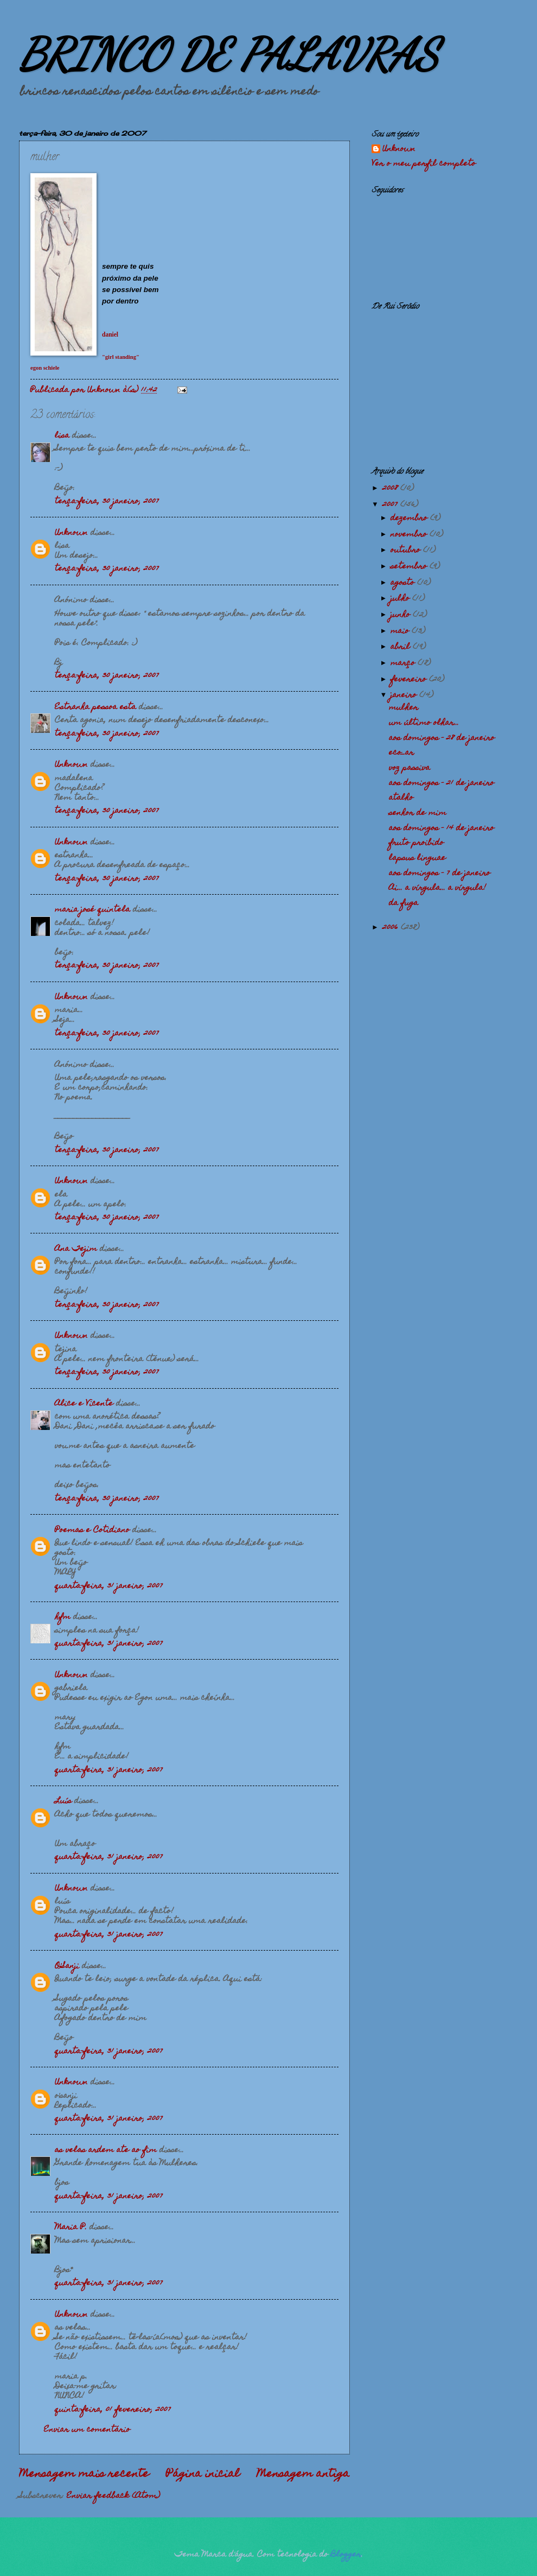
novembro (410, 534)
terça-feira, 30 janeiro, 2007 (107, 501)
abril (402, 647)
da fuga (403, 903)
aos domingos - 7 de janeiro (439, 873)
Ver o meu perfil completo (424, 164)
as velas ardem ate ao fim (106, 2150)
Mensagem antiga (303, 2474)
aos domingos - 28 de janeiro (442, 738)
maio (401, 631)
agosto (404, 583)
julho (401, 598)
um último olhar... (424, 723)
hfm (63, 1617)
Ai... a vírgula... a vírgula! (437, 888)
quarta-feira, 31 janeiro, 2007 (109, 1586)
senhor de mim (417, 813)
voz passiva (409, 768)
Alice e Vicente (84, 1404)
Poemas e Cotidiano (92, 1530)
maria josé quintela (92, 909)
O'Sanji (67, 1966)
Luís (63, 1801)
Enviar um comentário (87, 2430)
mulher (403, 708)
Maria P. (71, 2227)
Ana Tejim (76, 1249)
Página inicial (203, 2474)
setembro (410, 566)
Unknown (71, 533)
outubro (407, 550)
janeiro (405, 695)
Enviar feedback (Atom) (113, 2496)
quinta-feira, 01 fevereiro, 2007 (113, 2409)
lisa (62, 436)
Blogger (346, 2554)
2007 (391, 504)
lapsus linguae (417, 858)
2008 (391, 488)
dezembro (410, 518)
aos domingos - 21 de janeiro (441, 783)
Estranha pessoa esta (95, 707)
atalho (401, 798)
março (404, 663)
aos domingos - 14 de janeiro (441, 828)
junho (402, 615)
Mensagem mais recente (84, 2474)
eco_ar (401, 753)
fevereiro (410, 679)
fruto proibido (416, 843)
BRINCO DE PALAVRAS (228, 54)
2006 (391, 927)
